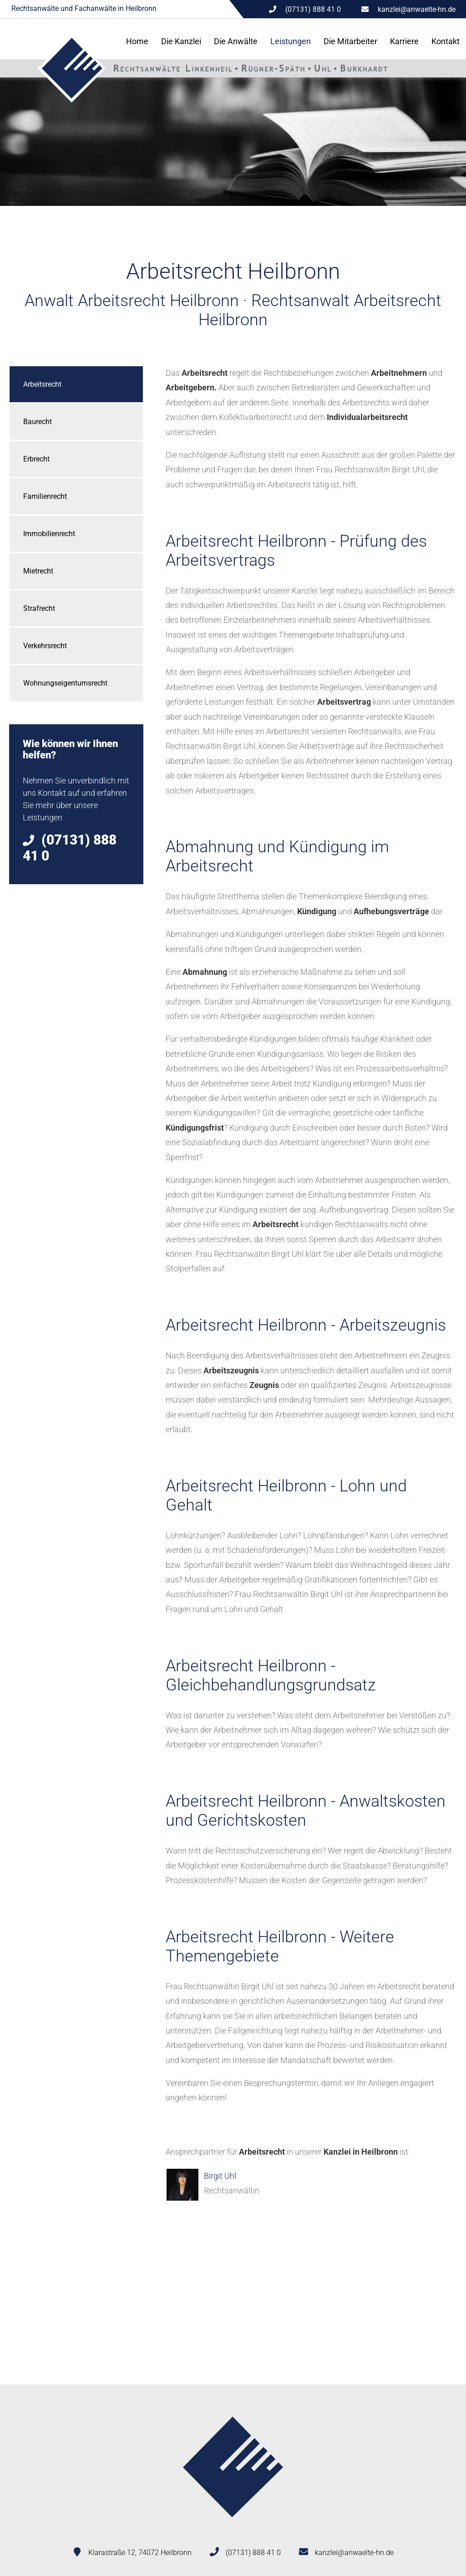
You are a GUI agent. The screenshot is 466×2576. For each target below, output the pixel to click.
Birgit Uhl (220, 2176)
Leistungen (290, 41)
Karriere (404, 41)
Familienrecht (45, 496)
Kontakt (445, 41)
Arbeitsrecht (42, 384)
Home (137, 41)
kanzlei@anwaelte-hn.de (417, 9)
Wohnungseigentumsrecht (65, 683)
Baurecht (37, 421)
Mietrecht (38, 571)
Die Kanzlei (181, 41)
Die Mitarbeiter (350, 41)
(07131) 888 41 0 (253, 2552)
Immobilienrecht (49, 533)
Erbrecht (36, 459)
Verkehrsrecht (45, 645)
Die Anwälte (236, 41)
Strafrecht (39, 608)
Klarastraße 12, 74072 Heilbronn (140, 2552)
